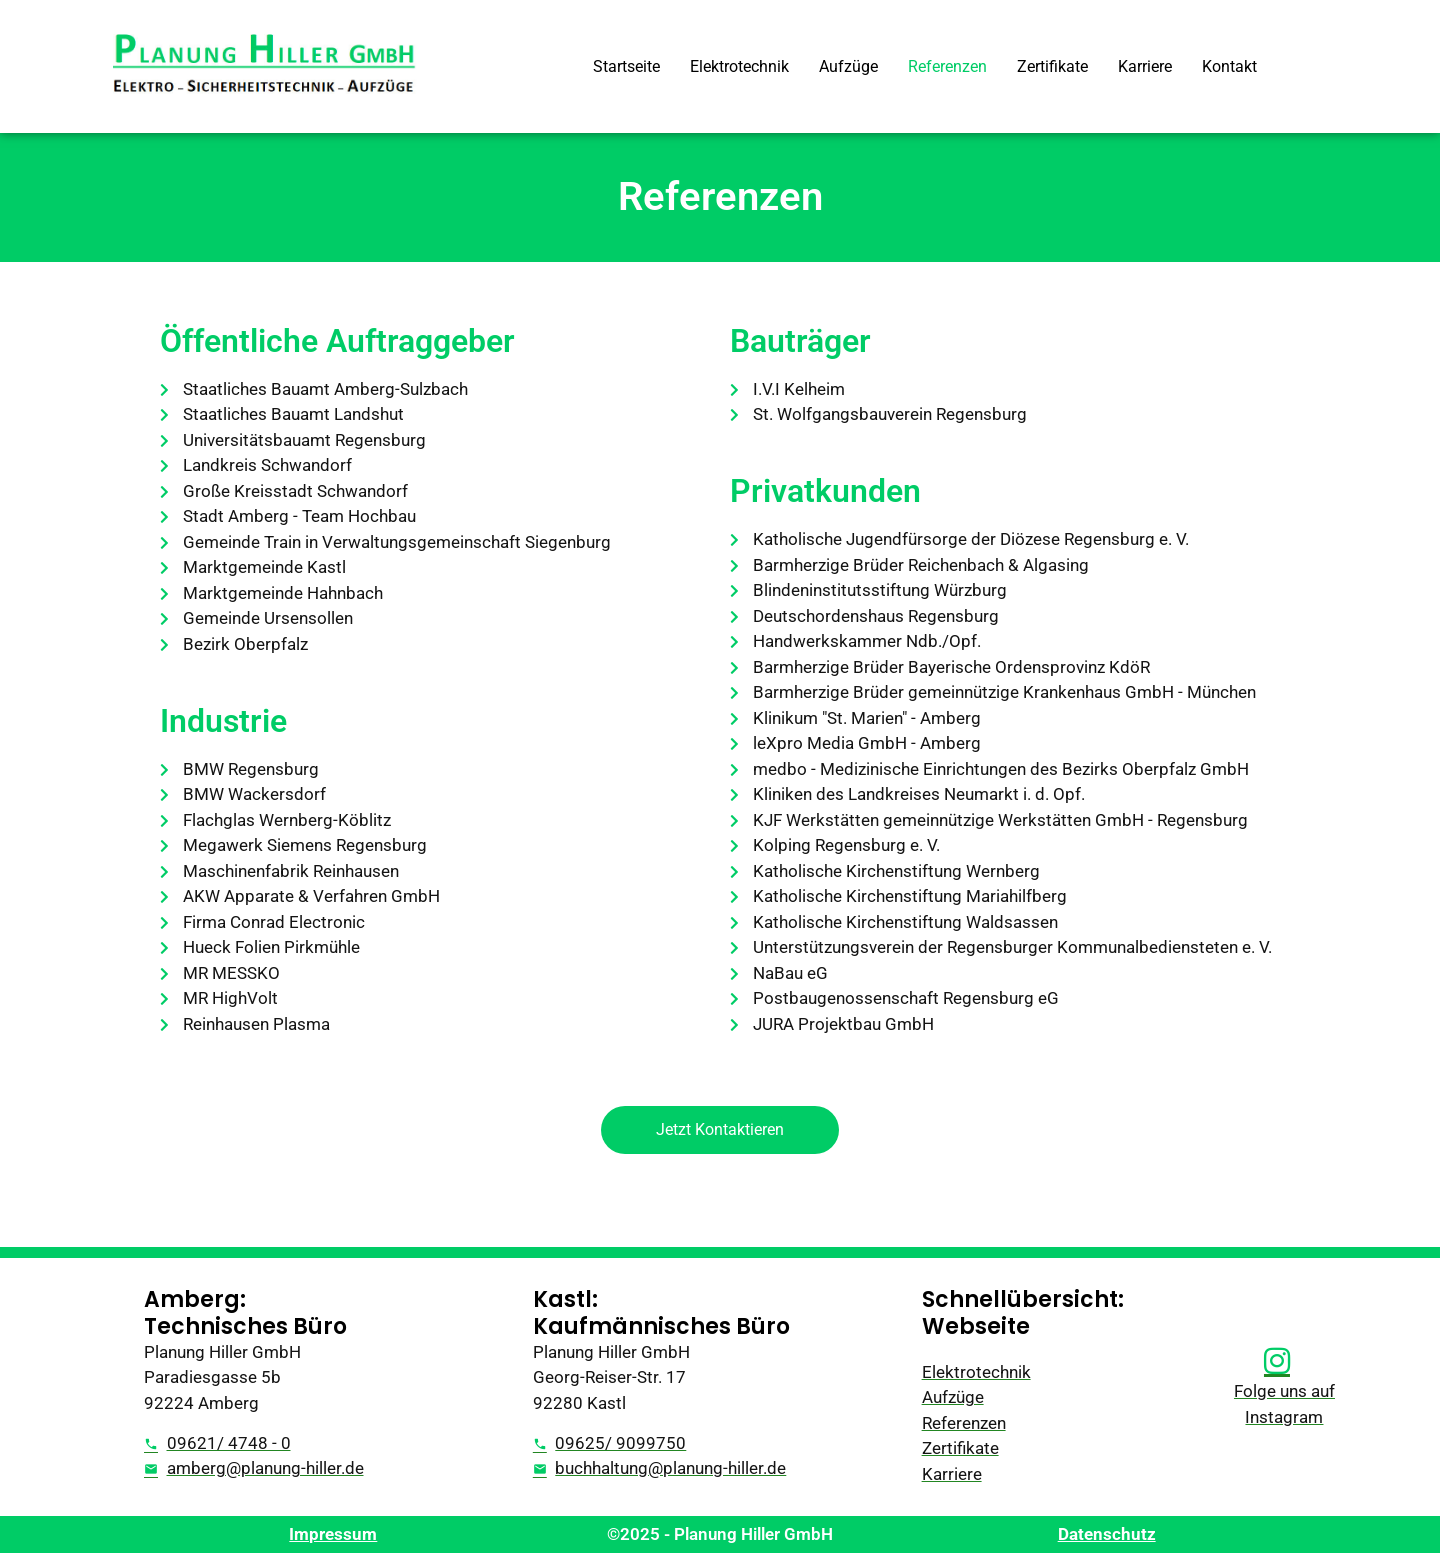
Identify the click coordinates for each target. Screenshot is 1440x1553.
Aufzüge (848, 66)
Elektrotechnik (739, 66)
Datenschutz (1107, 1534)
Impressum (333, 1534)
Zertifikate (1052, 66)
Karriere (1145, 66)
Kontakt (1229, 66)
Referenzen (947, 66)
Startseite (626, 66)
